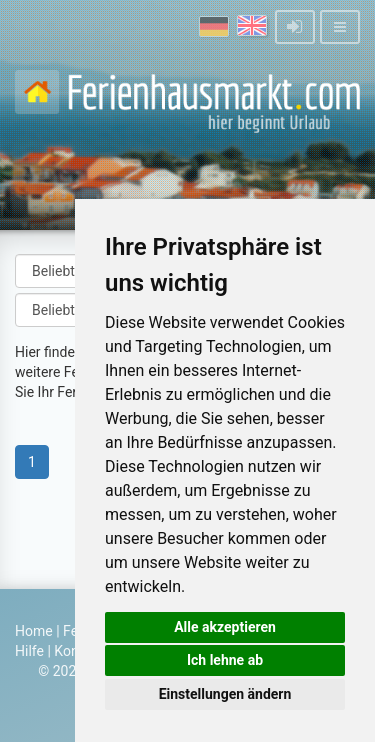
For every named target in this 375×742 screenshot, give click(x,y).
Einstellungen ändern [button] (225, 694)
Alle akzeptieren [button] (225, 627)
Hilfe (29, 651)
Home (34, 631)
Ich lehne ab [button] (225, 660)
